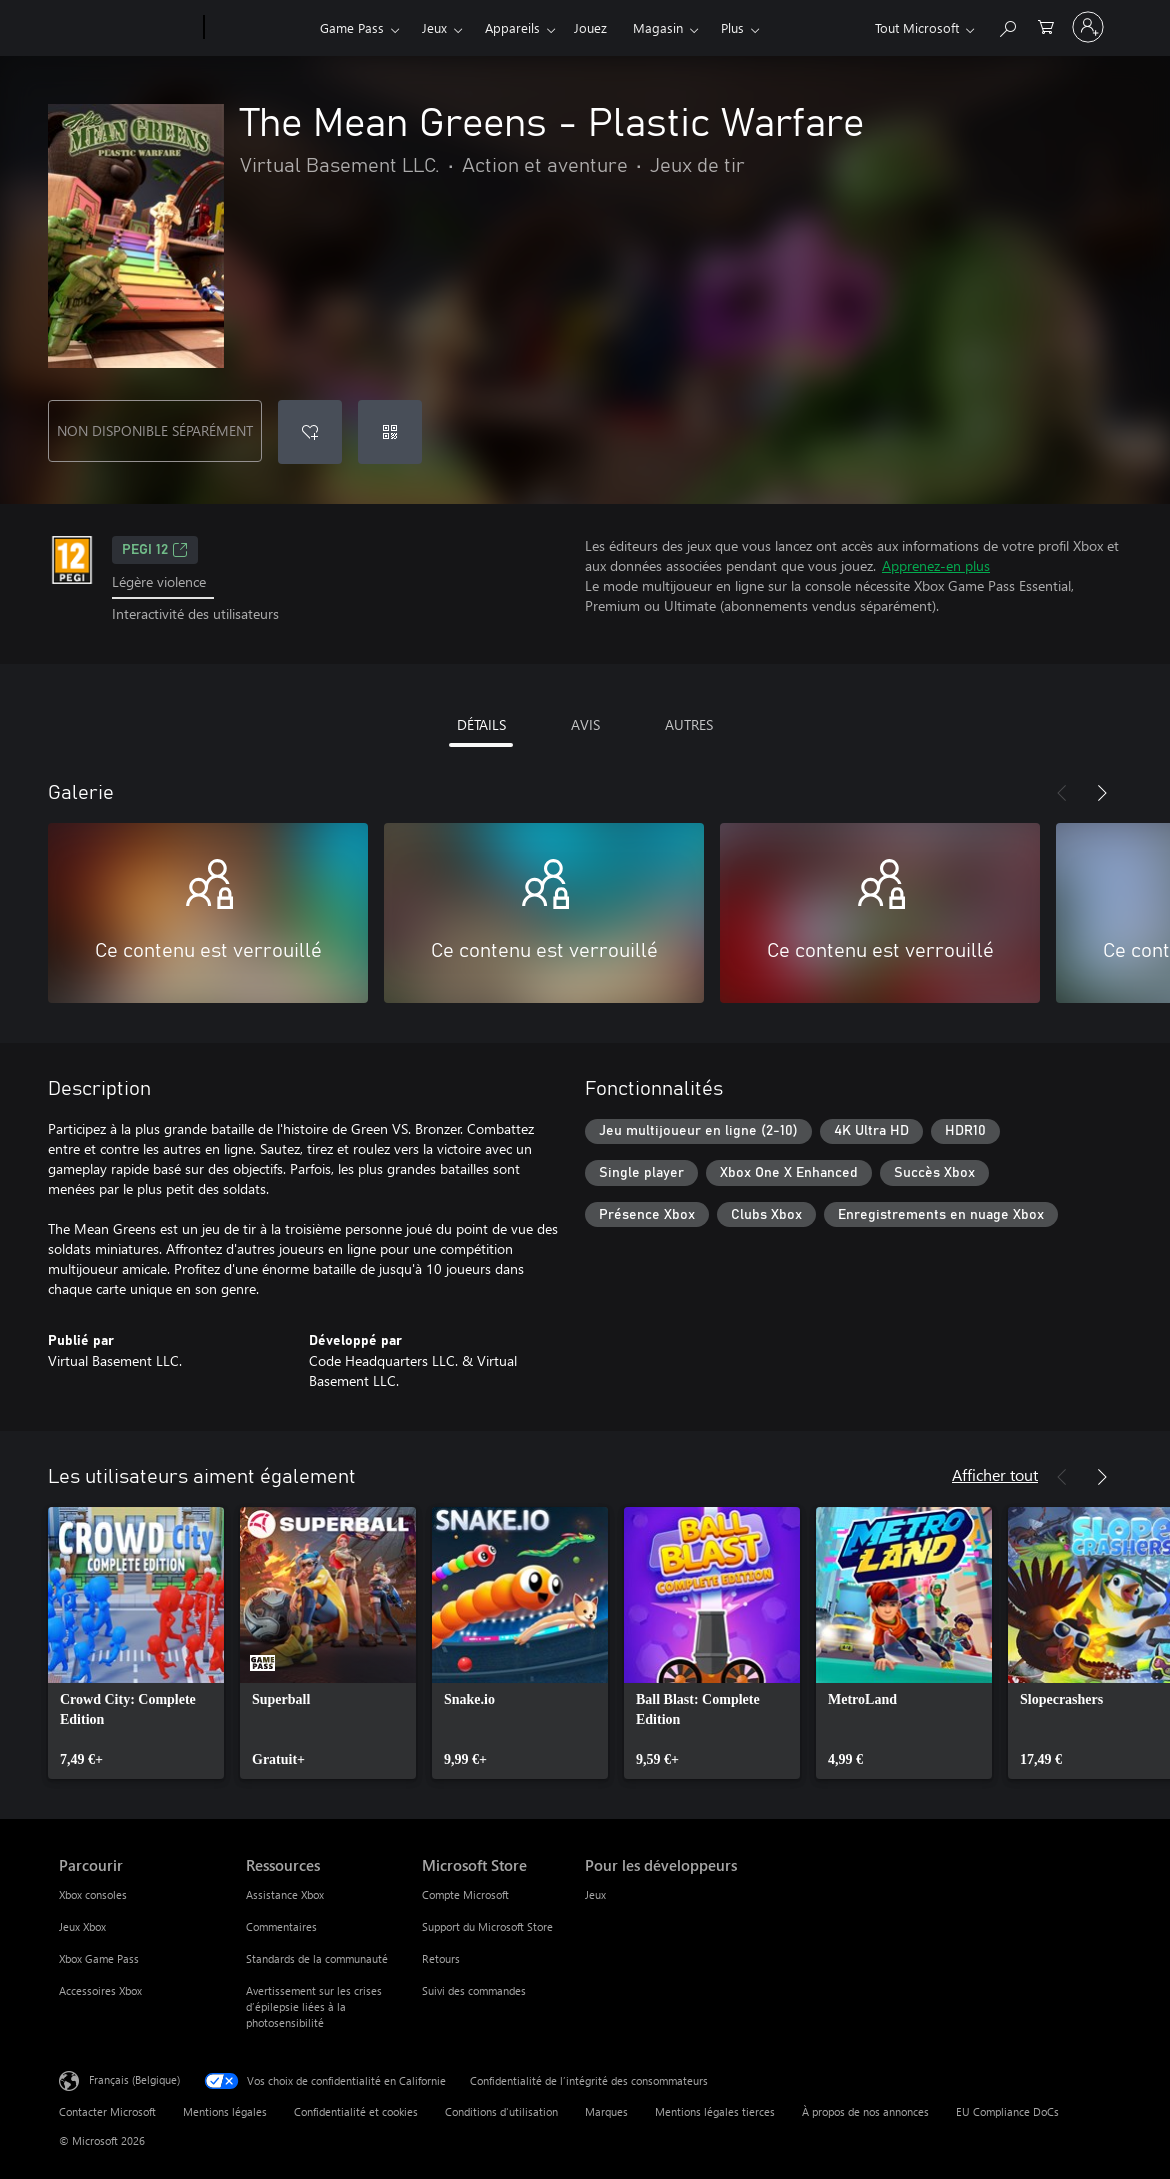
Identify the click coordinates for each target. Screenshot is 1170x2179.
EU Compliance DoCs (1007, 2111)
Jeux (434, 27)
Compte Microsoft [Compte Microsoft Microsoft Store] (465, 1894)
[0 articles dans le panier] (1046, 25)
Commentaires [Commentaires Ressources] (281, 1926)
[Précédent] (1062, 793)
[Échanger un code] (390, 432)
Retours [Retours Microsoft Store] (441, 1958)
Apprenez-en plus (936, 565)
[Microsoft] (127, 28)
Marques (606, 2111)
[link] (136, 1643)
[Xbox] (259, 28)
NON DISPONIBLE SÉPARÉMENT (155, 430)
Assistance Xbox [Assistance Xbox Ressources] (285, 1894)
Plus (732, 27)
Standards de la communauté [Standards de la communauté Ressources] (317, 1958)
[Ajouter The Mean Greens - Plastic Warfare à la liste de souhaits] (310, 432)
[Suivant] (1102, 793)
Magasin (658, 27)
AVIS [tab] (585, 724)
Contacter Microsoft (107, 2111)
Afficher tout (995, 1474)
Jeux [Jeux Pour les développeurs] (595, 1894)
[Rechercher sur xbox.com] (1007, 25)
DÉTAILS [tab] (481, 724)
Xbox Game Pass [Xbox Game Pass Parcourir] (99, 1958)
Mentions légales (225, 2111)
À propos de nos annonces (865, 2111)
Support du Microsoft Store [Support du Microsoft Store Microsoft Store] (487, 1926)
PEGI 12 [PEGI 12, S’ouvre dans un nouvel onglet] (155, 550)
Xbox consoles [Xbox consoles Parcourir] (93, 1894)
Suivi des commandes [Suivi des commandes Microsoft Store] (474, 1990)
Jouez (590, 27)
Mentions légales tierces (715, 2111)
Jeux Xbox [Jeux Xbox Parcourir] (82, 1926)
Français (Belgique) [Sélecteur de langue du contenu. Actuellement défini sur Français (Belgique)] (134, 2078)
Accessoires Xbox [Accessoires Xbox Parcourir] (100, 1990)
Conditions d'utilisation (501, 2111)
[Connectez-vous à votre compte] (1088, 27)
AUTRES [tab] (689, 724)
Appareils (512, 27)
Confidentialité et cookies (356, 2111)
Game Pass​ (352, 27)
